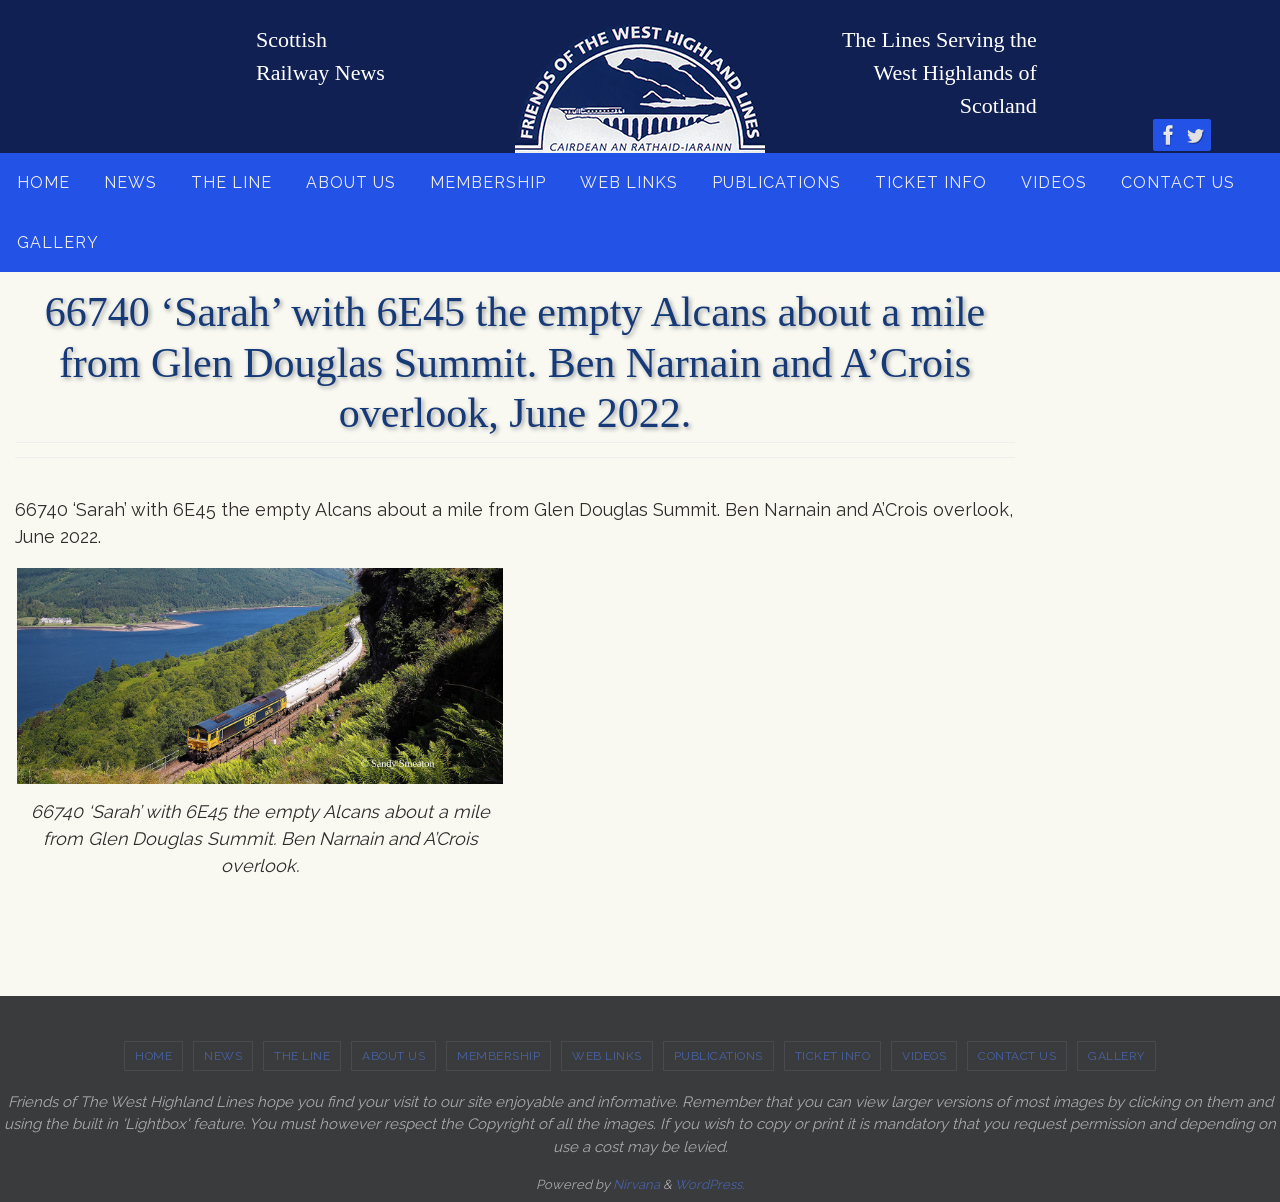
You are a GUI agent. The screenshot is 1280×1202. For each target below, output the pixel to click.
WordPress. (709, 1184)
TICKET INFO (833, 1056)
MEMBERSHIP (498, 1056)
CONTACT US (1017, 1056)
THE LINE (302, 1056)
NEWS (223, 1056)
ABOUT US (393, 1056)
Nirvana (636, 1184)
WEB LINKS (607, 1056)
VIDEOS (924, 1056)
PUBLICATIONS (718, 1056)
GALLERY (1116, 1056)
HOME (153, 1056)
